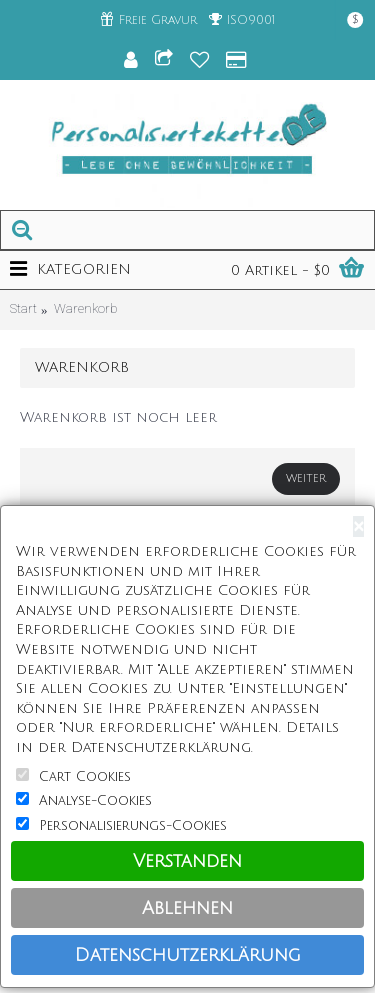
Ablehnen (187, 908)
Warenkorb (85, 308)
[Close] (358, 526)
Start (23, 308)
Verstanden (187, 861)
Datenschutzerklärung (188, 955)
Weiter (306, 479)
